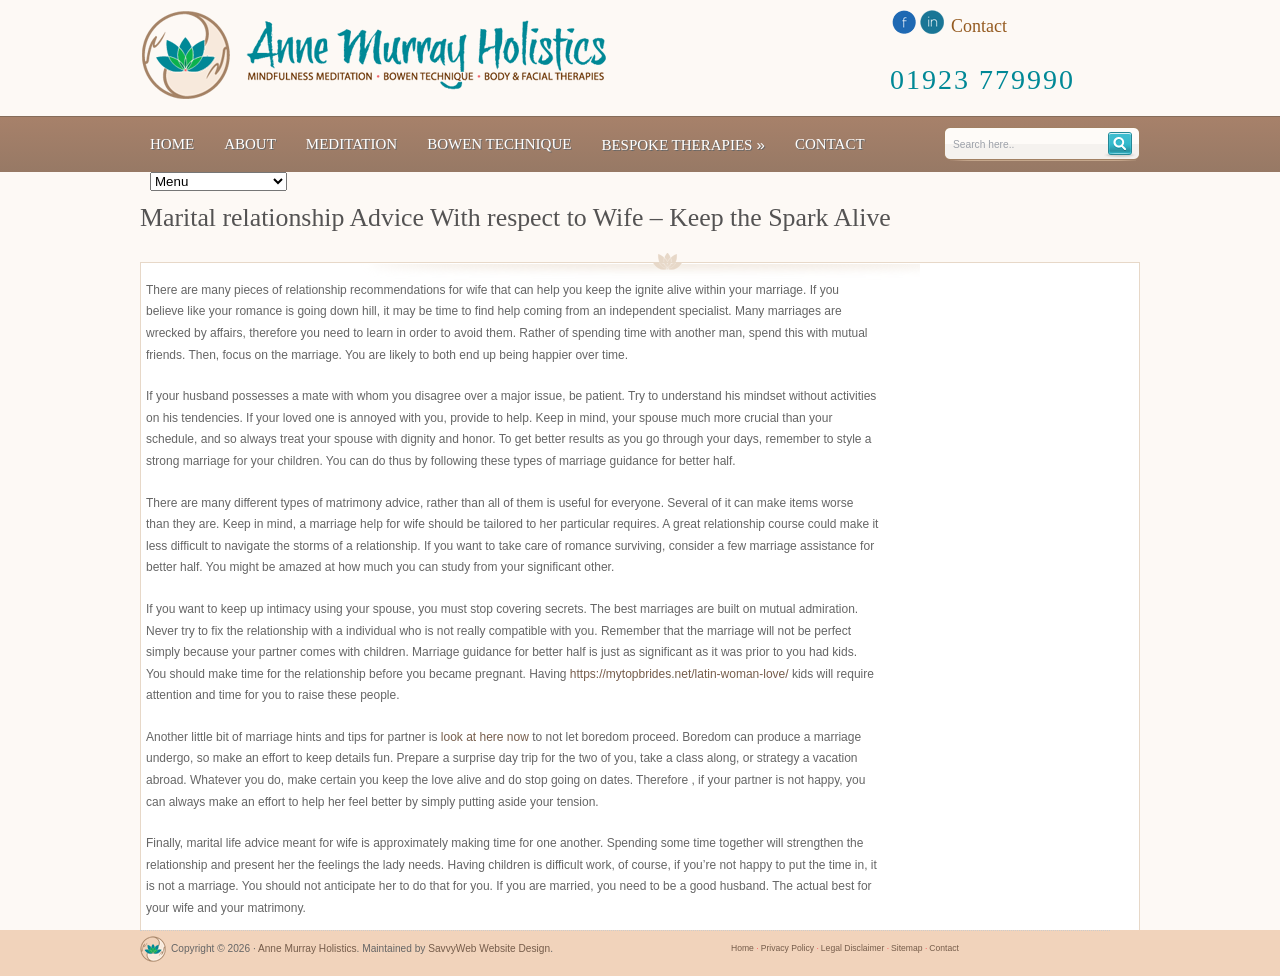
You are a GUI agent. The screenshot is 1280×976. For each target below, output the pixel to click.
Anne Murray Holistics (307, 948)
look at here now (485, 737)
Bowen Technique (499, 144)
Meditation (351, 144)
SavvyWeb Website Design (489, 948)
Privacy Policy (787, 948)
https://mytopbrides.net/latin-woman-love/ (679, 674)
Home (172, 144)
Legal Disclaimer (852, 948)
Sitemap (906, 948)
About (250, 144)
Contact (830, 144)
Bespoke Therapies (683, 144)
